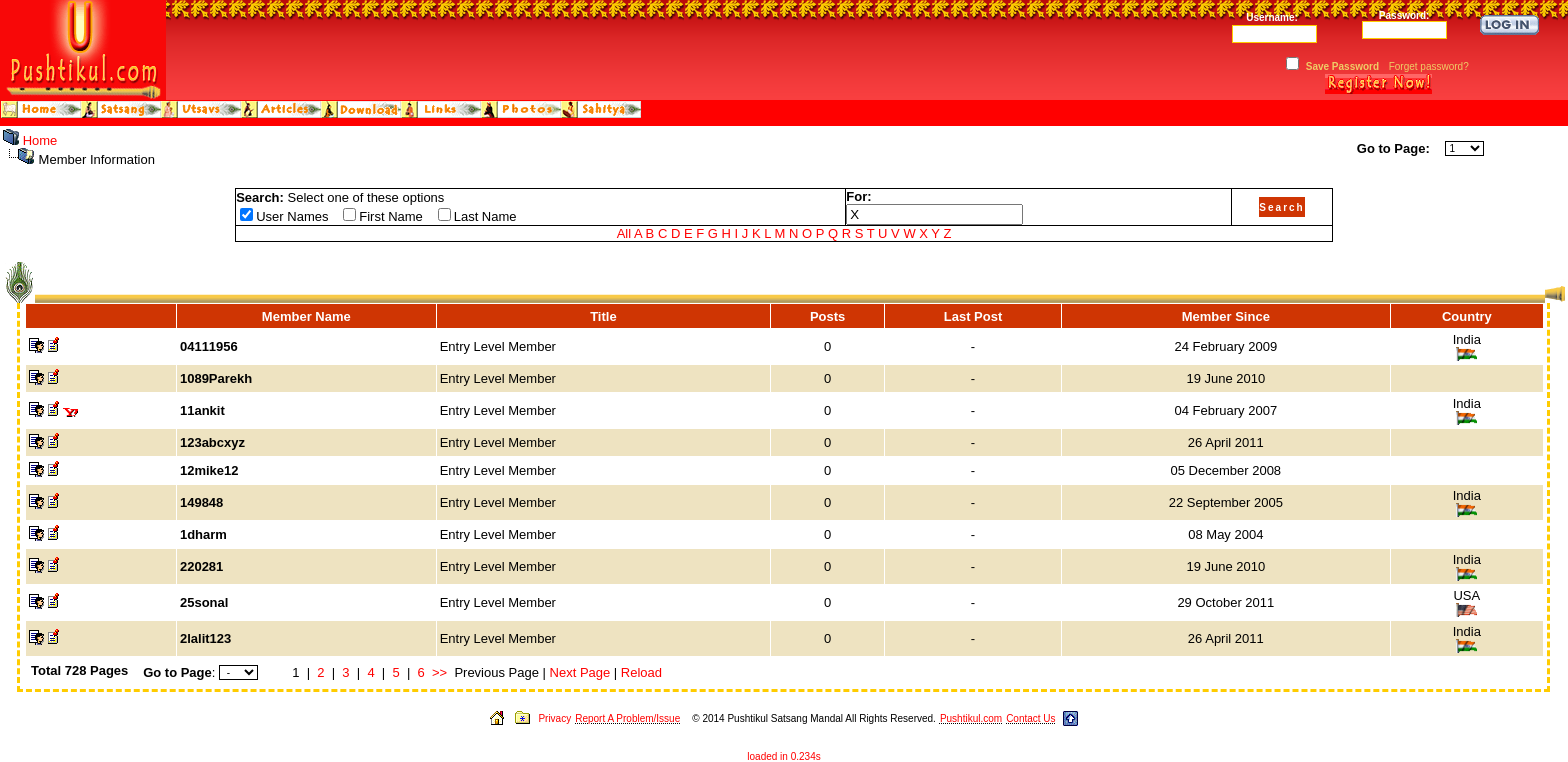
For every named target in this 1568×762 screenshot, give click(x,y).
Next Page (580, 672)
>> (439, 672)
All (624, 233)
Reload (641, 672)
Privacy (554, 718)
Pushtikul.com (971, 718)
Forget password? (1429, 66)
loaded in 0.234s (783, 756)
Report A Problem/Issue (627, 718)
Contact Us (1030, 718)
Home (40, 140)
